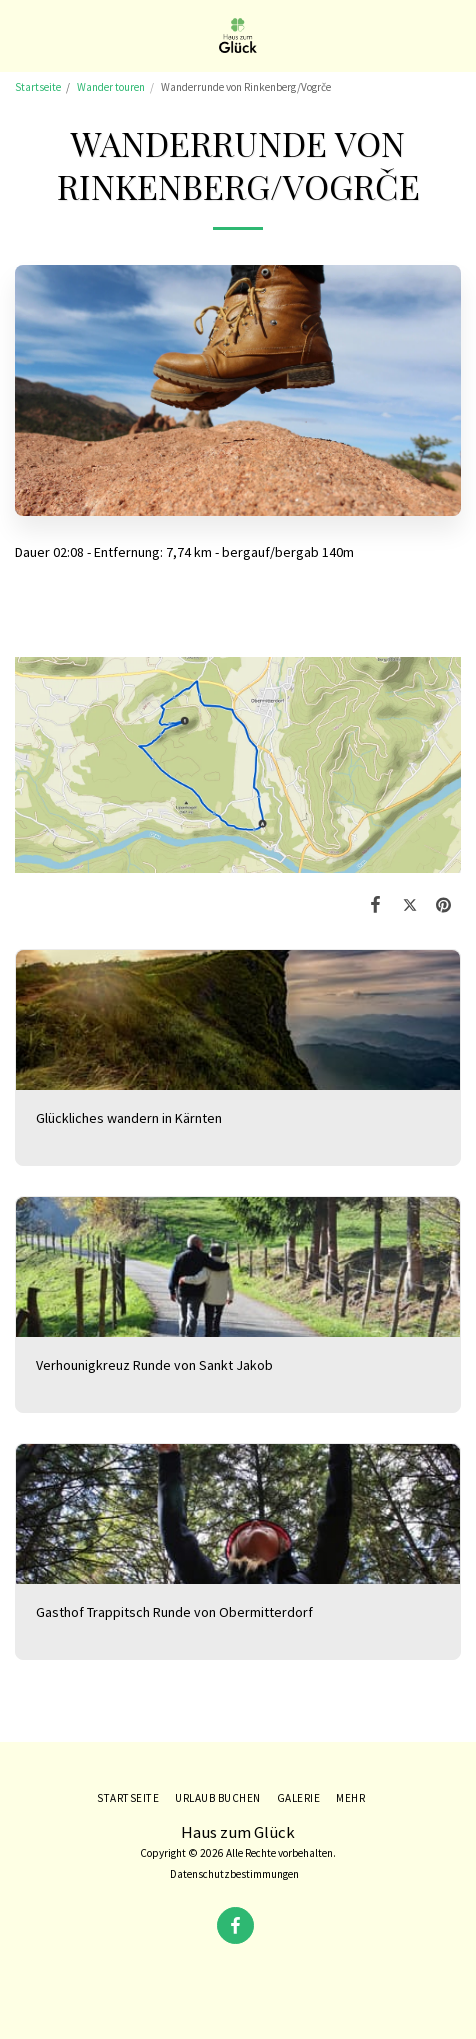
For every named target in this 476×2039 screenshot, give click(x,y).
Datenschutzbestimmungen (234, 1874)
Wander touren (111, 87)
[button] (22, 34)
